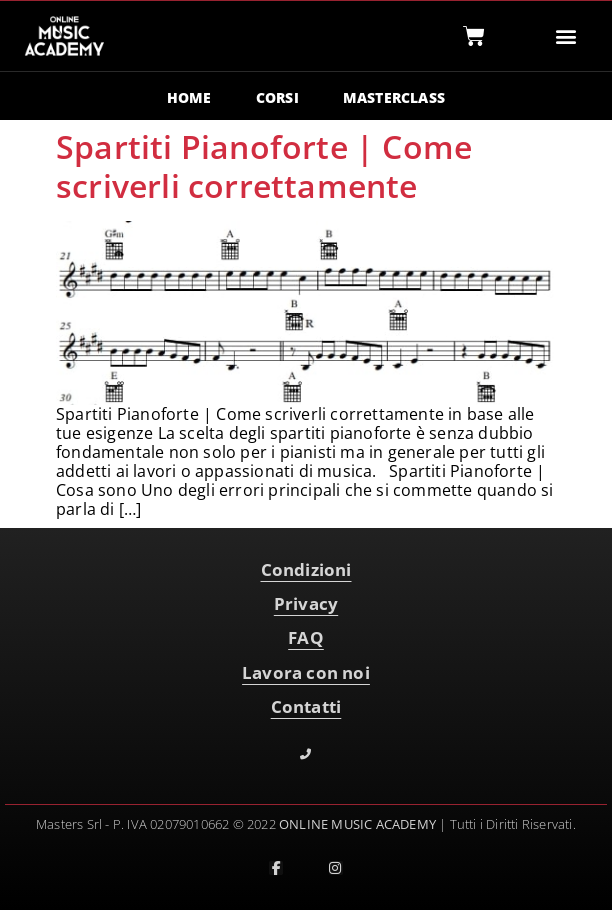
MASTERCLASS (394, 97)
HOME (189, 97)
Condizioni (306, 569)
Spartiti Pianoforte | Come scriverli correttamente (264, 165)
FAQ (306, 637)
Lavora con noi (306, 672)
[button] (565, 36)
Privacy (306, 603)
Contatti (306, 706)
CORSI (277, 97)
